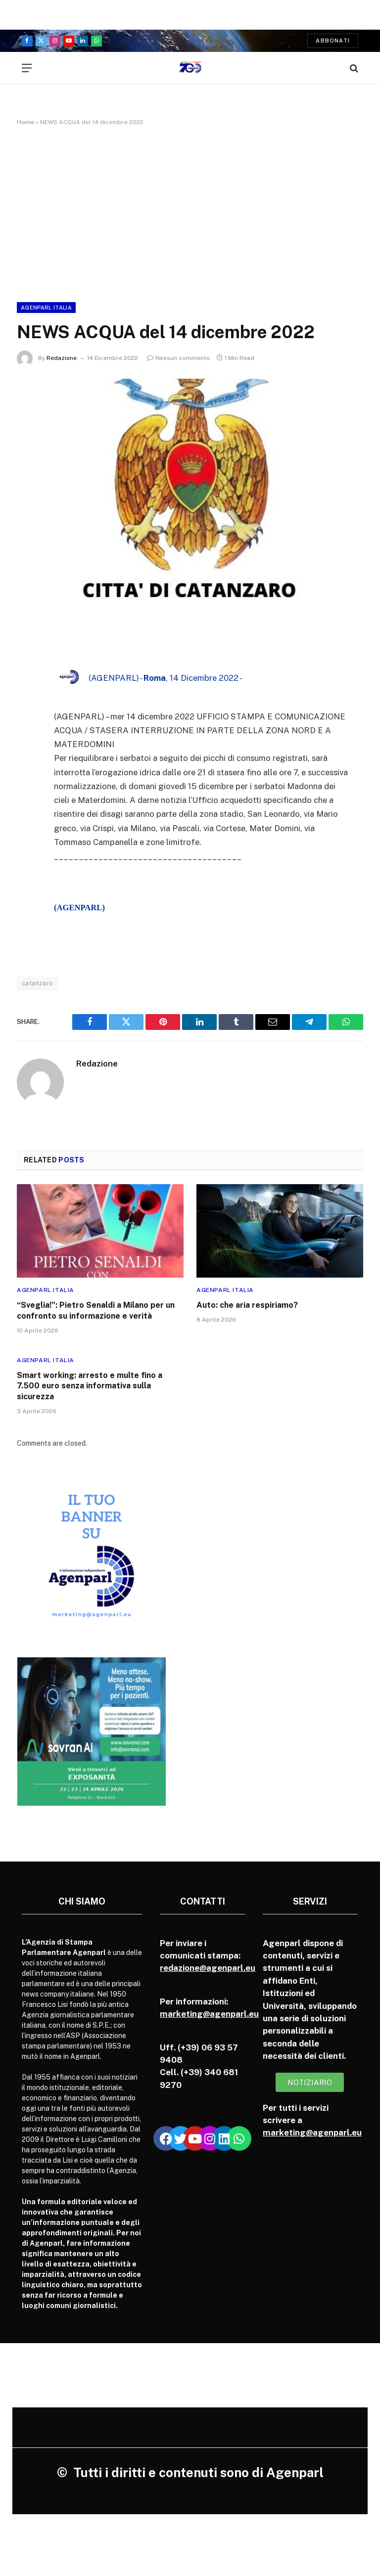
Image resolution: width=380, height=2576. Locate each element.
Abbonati (333, 41)
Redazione (62, 358)
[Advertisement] (190, 212)
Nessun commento (178, 358)
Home (25, 122)
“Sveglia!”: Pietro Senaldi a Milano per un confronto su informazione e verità (96, 1310)
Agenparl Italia (46, 308)
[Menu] (27, 68)
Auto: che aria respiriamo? (247, 1305)
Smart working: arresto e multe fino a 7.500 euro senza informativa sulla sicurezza (89, 1386)
